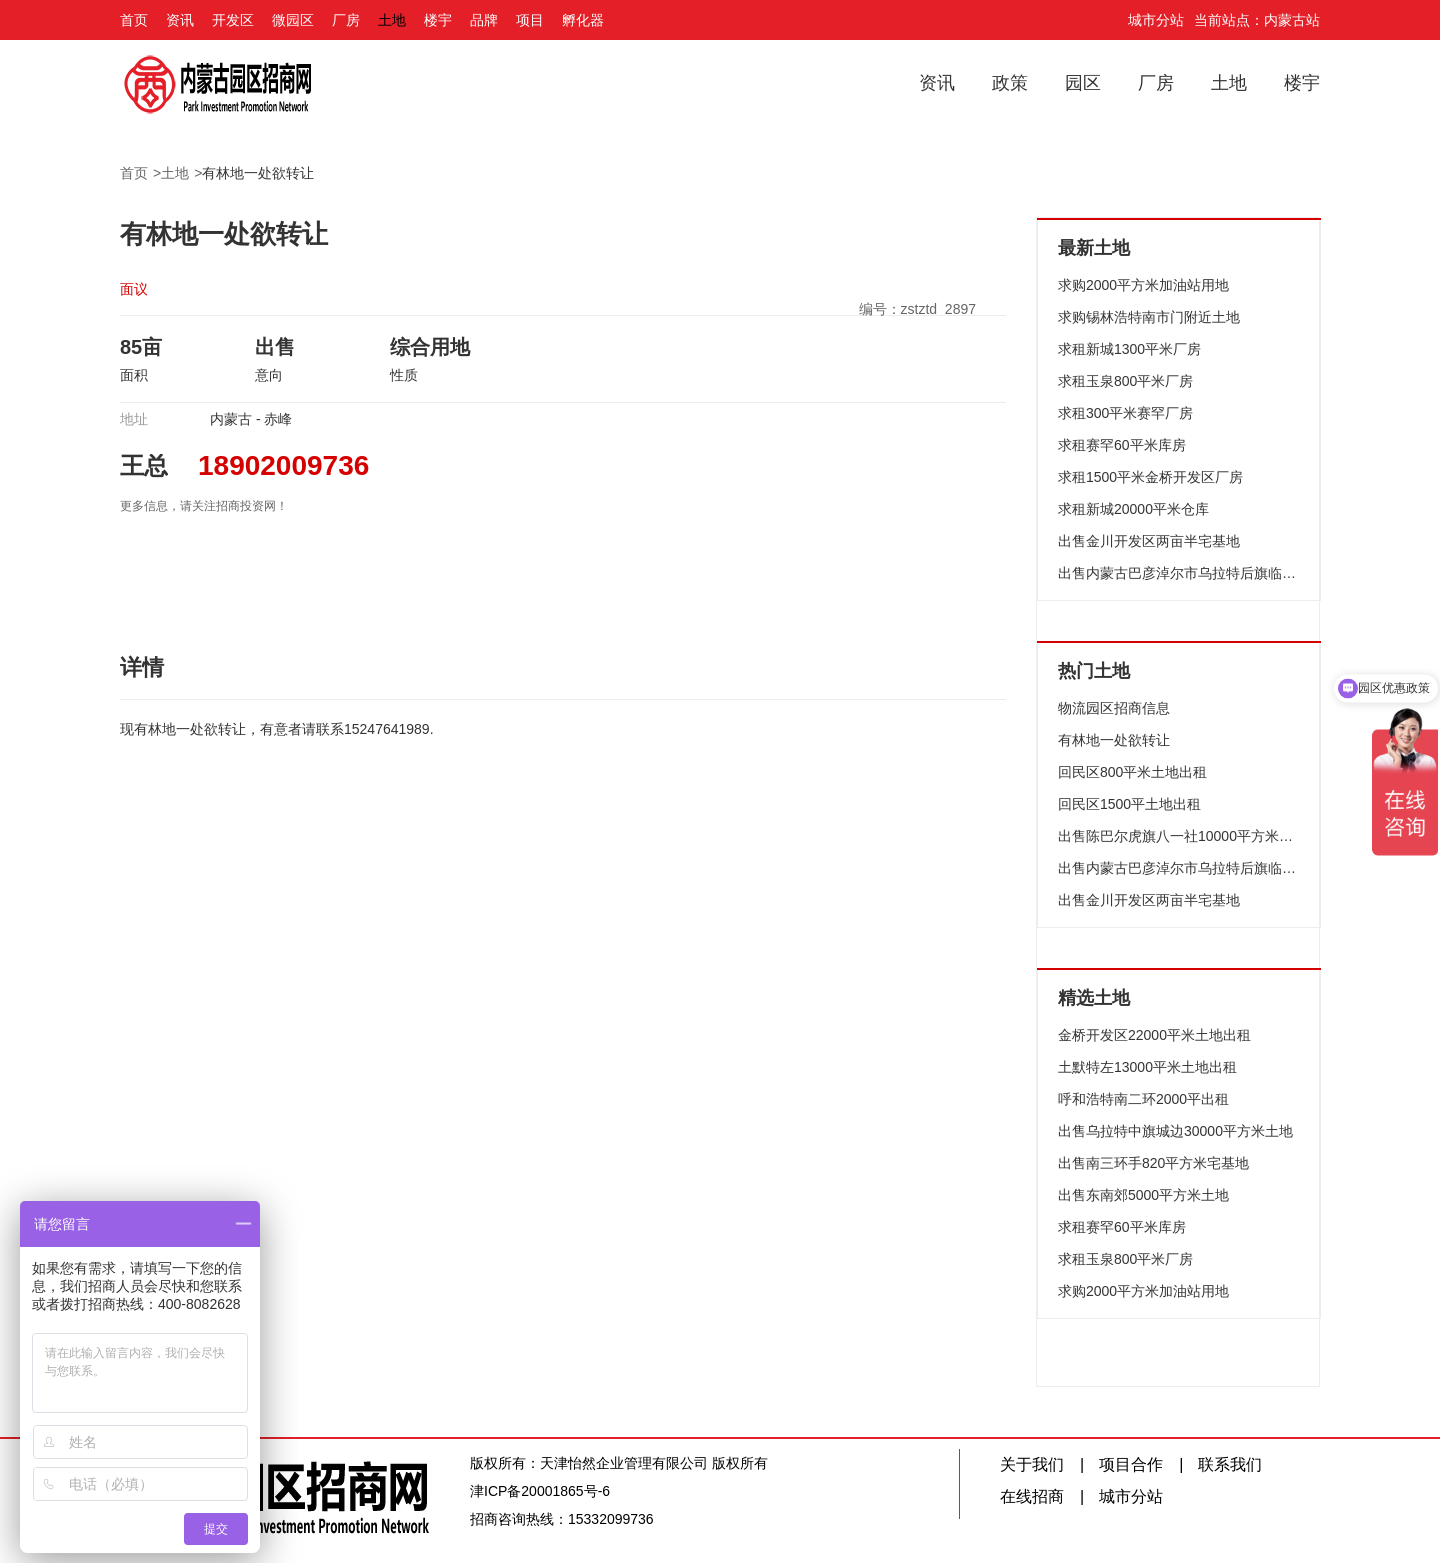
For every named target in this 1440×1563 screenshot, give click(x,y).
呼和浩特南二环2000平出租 (1143, 1099)
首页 (134, 20)
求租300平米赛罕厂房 (1125, 413)
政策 (1010, 83)
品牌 (484, 20)
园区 (1083, 83)
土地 (392, 20)
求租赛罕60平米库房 (1122, 445)
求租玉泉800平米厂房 (1125, 381)
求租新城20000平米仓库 (1133, 509)
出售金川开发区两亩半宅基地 (1149, 541)
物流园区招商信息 (1114, 708)
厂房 (346, 20)
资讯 (180, 20)
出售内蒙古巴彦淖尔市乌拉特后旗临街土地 (1179, 573)
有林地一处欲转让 (258, 173)
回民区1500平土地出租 (1129, 804)
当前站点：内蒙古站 (1257, 20)
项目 (530, 20)
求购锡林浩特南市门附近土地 (1149, 317)
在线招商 (1032, 1496)
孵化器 (583, 20)
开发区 (233, 20)
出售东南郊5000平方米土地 (1143, 1195)
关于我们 (1032, 1464)
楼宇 (438, 20)
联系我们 (1230, 1464)
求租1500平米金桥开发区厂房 (1150, 477)
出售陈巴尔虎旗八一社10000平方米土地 (1179, 836)
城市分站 (1156, 20)
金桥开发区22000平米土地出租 (1154, 1035)
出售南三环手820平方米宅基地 (1153, 1163)
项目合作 (1131, 1464)
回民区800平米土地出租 (1132, 772)
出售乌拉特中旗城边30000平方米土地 (1175, 1131)
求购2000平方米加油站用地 (1143, 285)
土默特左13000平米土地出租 (1147, 1067)
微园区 (293, 20)
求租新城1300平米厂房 (1129, 349)
